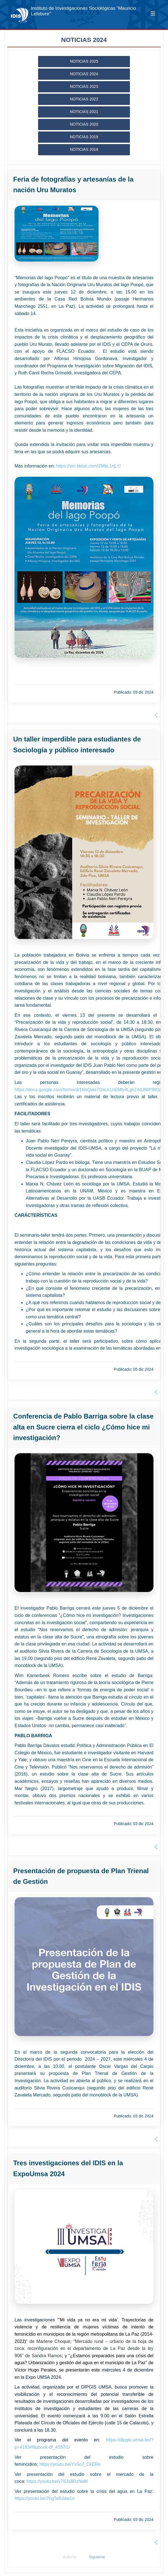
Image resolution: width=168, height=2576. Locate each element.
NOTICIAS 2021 (84, 111)
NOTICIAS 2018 (84, 149)
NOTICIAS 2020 (84, 124)
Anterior (69, 2557)
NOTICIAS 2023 (84, 86)
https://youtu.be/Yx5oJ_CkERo (70, 2464)
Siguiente (97, 2557)
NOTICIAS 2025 (84, 61)
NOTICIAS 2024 (84, 74)
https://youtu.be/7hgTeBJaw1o (44, 2498)
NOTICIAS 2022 (84, 99)
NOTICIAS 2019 (84, 137)
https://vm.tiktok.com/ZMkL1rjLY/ (88, 466)
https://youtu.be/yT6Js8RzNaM (57, 2481)
